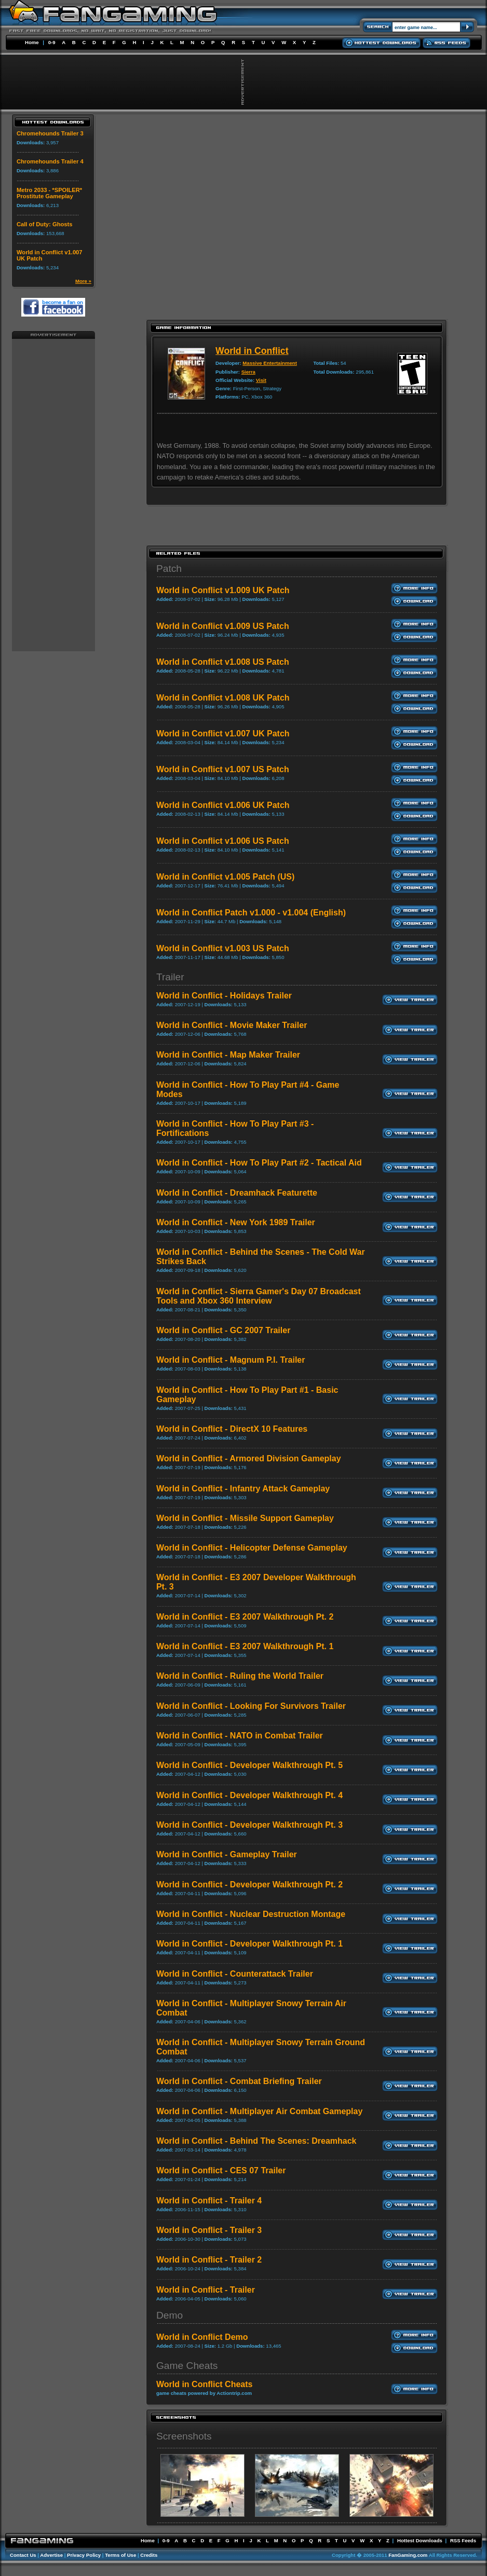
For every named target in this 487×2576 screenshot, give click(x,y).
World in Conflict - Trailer (205, 2289)
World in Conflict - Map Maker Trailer (228, 1054)
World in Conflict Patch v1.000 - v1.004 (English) (251, 912)
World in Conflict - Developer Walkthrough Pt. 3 (249, 1824)
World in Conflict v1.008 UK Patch (223, 697)
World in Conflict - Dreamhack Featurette (236, 1192)
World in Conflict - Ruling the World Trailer (239, 1675)
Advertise (51, 2555)
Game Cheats (187, 2365)
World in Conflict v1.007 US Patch (222, 769)
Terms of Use (120, 2555)
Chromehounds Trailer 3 (50, 133)
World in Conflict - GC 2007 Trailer (223, 1330)
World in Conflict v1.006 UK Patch (223, 805)
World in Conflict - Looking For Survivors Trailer (251, 1706)
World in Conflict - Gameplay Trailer (226, 1854)
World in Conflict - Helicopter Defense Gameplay (251, 1547)
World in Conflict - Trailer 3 (209, 2230)
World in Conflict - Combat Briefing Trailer (239, 2081)
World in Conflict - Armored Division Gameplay (248, 1458)
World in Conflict (251, 351)
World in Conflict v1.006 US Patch (222, 841)
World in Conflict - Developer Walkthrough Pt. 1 (249, 1943)
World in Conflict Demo (202, 2337)
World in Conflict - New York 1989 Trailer (235, 1222)
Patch (169, 568)
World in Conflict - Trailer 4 (209, 2200)
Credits (148, 2555)
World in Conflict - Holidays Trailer (224, 995)
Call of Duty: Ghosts (45, 224)
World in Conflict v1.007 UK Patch (223, 733)
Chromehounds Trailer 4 (50, 161)
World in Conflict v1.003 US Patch (222, 948)
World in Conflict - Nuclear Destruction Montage (250, 1914)
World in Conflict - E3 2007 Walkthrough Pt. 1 (244, 1646)
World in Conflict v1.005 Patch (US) (225, 876)
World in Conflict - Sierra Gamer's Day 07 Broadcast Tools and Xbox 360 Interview (258, 1296)
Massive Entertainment (269, 363)
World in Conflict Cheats (204, 2384)
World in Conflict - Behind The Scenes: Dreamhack (256, 2140)
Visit (261, 380)
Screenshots (184, 2436)
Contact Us (23, 2555)
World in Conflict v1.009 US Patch (222, 626)
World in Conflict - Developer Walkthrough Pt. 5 (249, 1765)
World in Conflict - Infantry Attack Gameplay (243, 1488)
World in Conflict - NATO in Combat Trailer (239, 1735)
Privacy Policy (84, 2555)
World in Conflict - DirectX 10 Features (231, 1428)
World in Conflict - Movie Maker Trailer (231, 1025)
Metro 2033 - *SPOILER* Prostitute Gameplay (49, 193)
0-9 (52, 42)
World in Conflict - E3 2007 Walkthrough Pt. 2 (244, 1616)
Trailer (170, 976)
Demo (169, 2315)
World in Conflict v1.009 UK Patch (223, 590)
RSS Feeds (463, 2540)
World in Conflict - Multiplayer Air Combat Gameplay (259, 2111)
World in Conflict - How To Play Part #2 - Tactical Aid (259, 1162)
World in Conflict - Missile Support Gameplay (245, 1518)
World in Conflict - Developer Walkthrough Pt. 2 (249, 1884)
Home (32, 42)
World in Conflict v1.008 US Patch (222, 661)
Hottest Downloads (419, 2540)
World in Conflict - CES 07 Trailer (221, 2170)
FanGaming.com (407, 2555)
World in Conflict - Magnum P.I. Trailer (230, 1359)
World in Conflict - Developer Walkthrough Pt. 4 (249, 1795)
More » (83, 281)
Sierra (248, 372)
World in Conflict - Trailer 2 (209, 2259)
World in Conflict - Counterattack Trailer (234, 1973)
